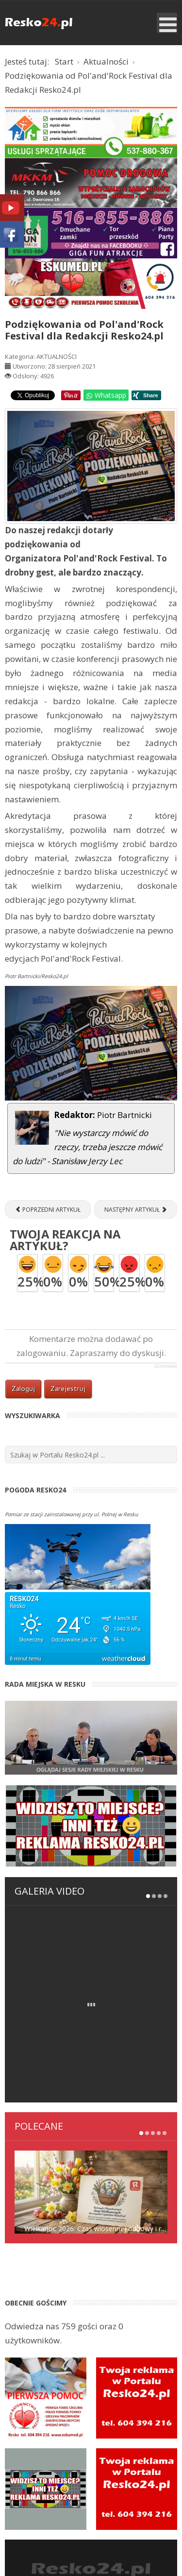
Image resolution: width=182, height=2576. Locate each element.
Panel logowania (81, 2460)
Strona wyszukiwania (91, 2502)
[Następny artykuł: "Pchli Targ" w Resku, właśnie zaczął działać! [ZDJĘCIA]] (135, 1209)
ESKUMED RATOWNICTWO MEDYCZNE (91, 2547)
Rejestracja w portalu (81, 2474)
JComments (165, 1366)
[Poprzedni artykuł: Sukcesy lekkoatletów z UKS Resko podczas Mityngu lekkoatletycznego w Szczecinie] (48, 1209)
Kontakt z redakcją (81, 2488)
